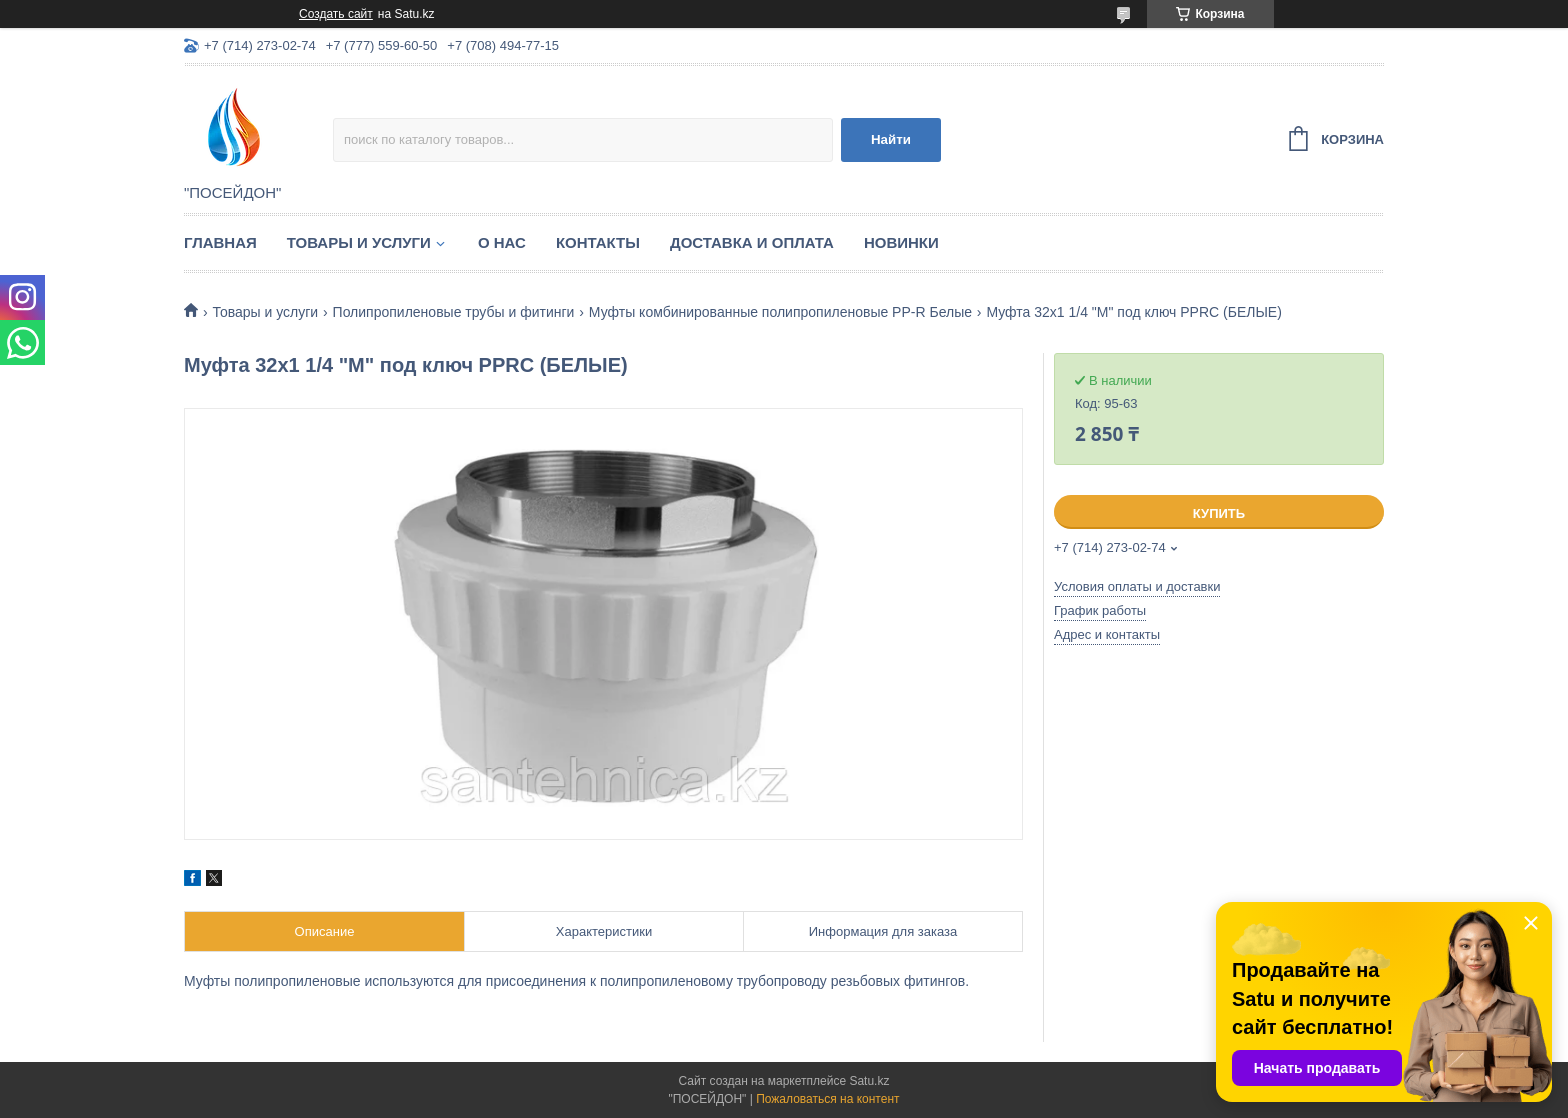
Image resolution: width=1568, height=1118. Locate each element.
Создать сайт (336, 14)
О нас (502, 242)
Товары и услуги (359, 242)
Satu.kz (869, 1081)
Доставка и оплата (752, 242)
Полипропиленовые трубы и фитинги (454, 312)
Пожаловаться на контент (827, 1099)
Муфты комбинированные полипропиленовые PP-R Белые (780, 312)
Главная (220, 242)
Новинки (901, 242)
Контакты (598, 242)
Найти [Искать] (891, 139)
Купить (1219, 513)
